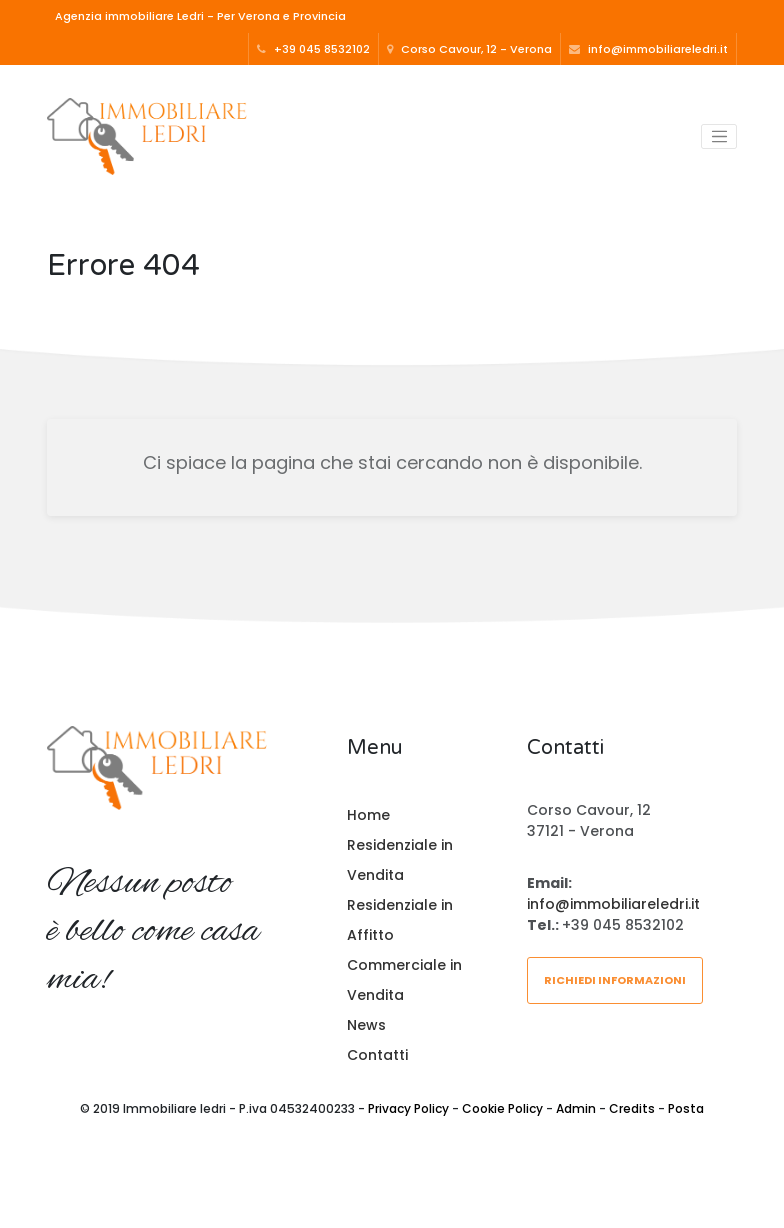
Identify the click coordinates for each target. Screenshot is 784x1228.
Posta (686, 1108)
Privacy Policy (408, 1108)
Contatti (377, 1055)
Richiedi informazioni (615, 980)
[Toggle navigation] (719, 137)
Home (368, 815)
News (366, 1025)
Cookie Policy (502, 1108)
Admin (576, 1108)
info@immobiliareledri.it (648, 49)
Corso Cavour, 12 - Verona (469, 49)
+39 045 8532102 (313, 49)
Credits (632, 1108)
